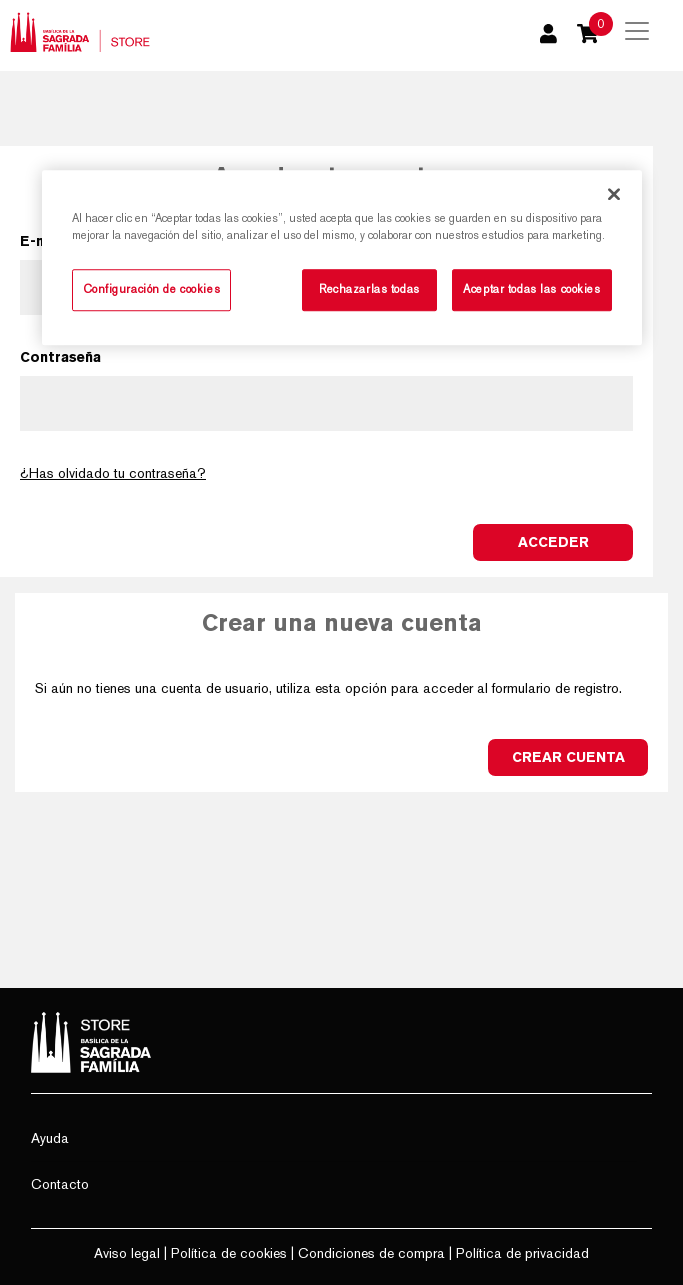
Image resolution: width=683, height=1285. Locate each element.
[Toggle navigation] (637, 31)
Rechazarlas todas (369, 289)
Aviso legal (127, 1253)
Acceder (553, 542)
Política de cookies (229, 1253)
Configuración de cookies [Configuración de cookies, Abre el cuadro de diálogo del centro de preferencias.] (152, 289)
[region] (342, 257)
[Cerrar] (614, 194)
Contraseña (60, 357)
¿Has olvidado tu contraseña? (113, 473)
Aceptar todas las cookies (531, 289)
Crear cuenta (568, 757)
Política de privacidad (522, 1253)
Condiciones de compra (371, 1253)
